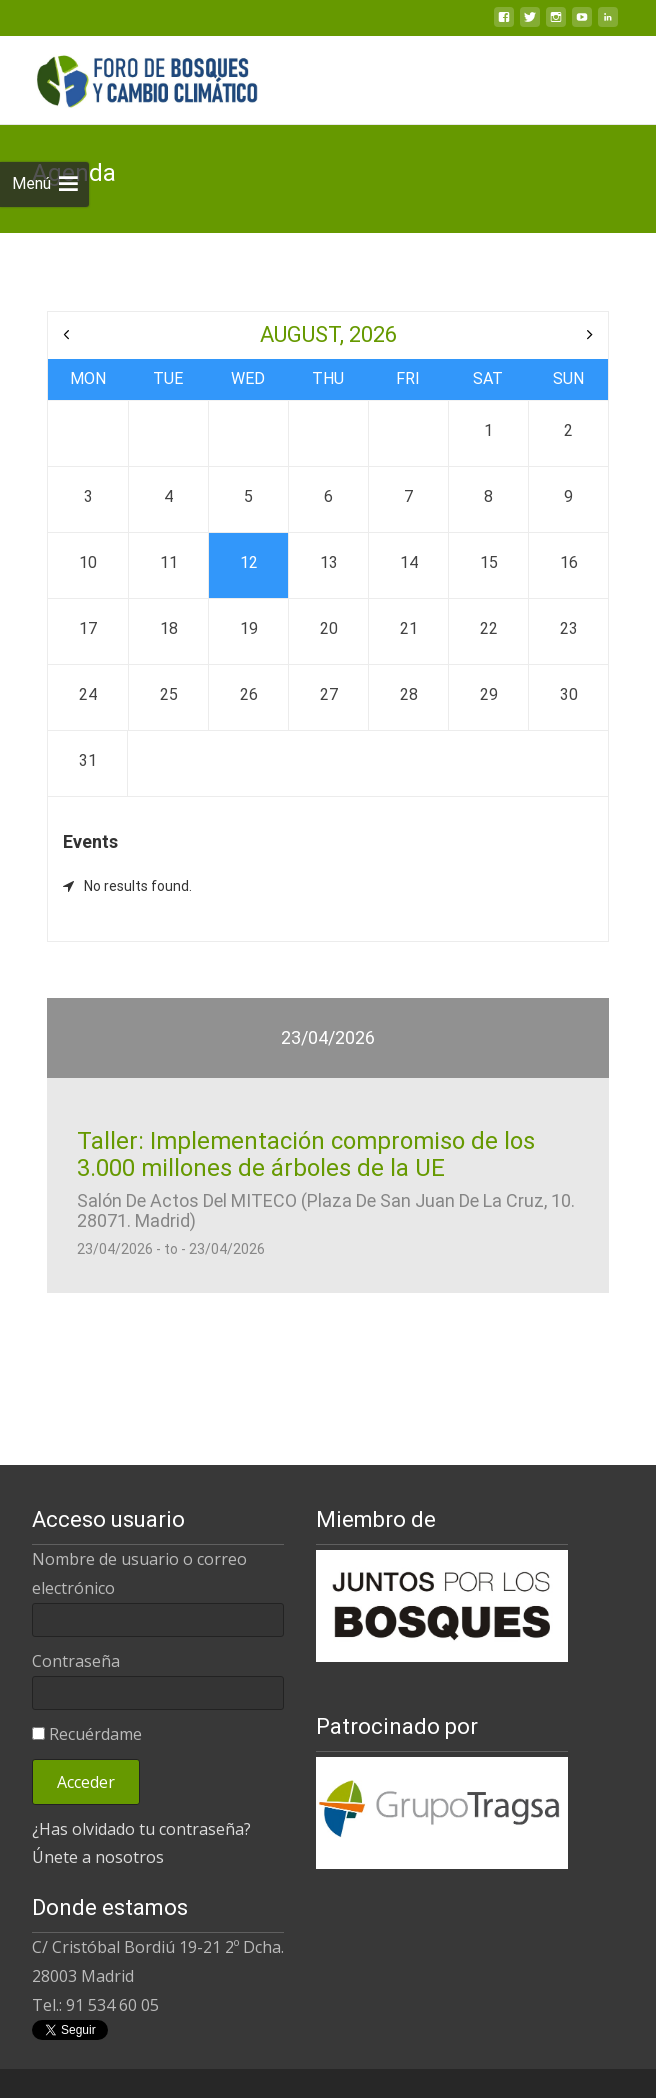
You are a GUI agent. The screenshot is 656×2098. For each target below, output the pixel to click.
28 (409, 694)
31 (88, 760)
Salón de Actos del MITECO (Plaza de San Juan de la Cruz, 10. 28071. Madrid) (326, 1195)
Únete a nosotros (98, 1842)
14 (409, 562)
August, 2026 (328, 334)
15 (489, 562)
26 (249, 694)
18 (169, 628)
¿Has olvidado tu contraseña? (141, 1813)
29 (489, 694)
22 (489, 628)
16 (569, 562)
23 (569, 628)
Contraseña (76, 1645)
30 (569, 694)
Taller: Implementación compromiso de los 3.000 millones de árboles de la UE (306, 1139)
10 (88, 562)
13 (329, 562)
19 (249, 628)
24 (88, 694)
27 (329, 694)
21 (409, 628)
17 (88, 628)
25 (169, 694)
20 (329, 628)
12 (249, 562)
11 (169, 562)
